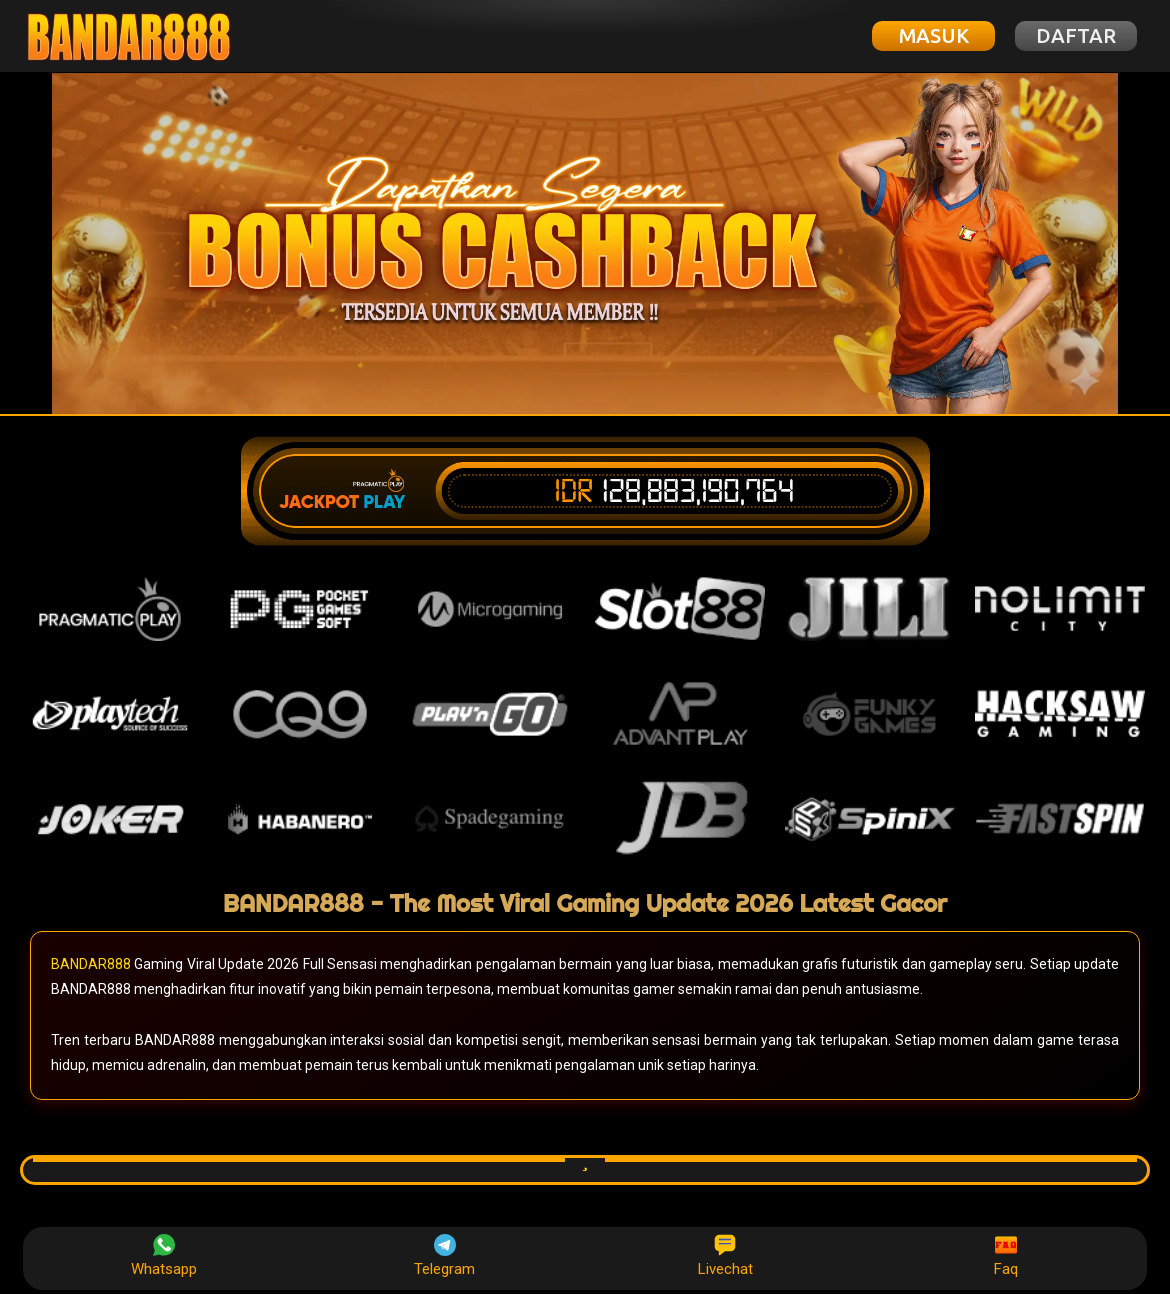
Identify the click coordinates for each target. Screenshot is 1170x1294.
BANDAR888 (91, 964)
